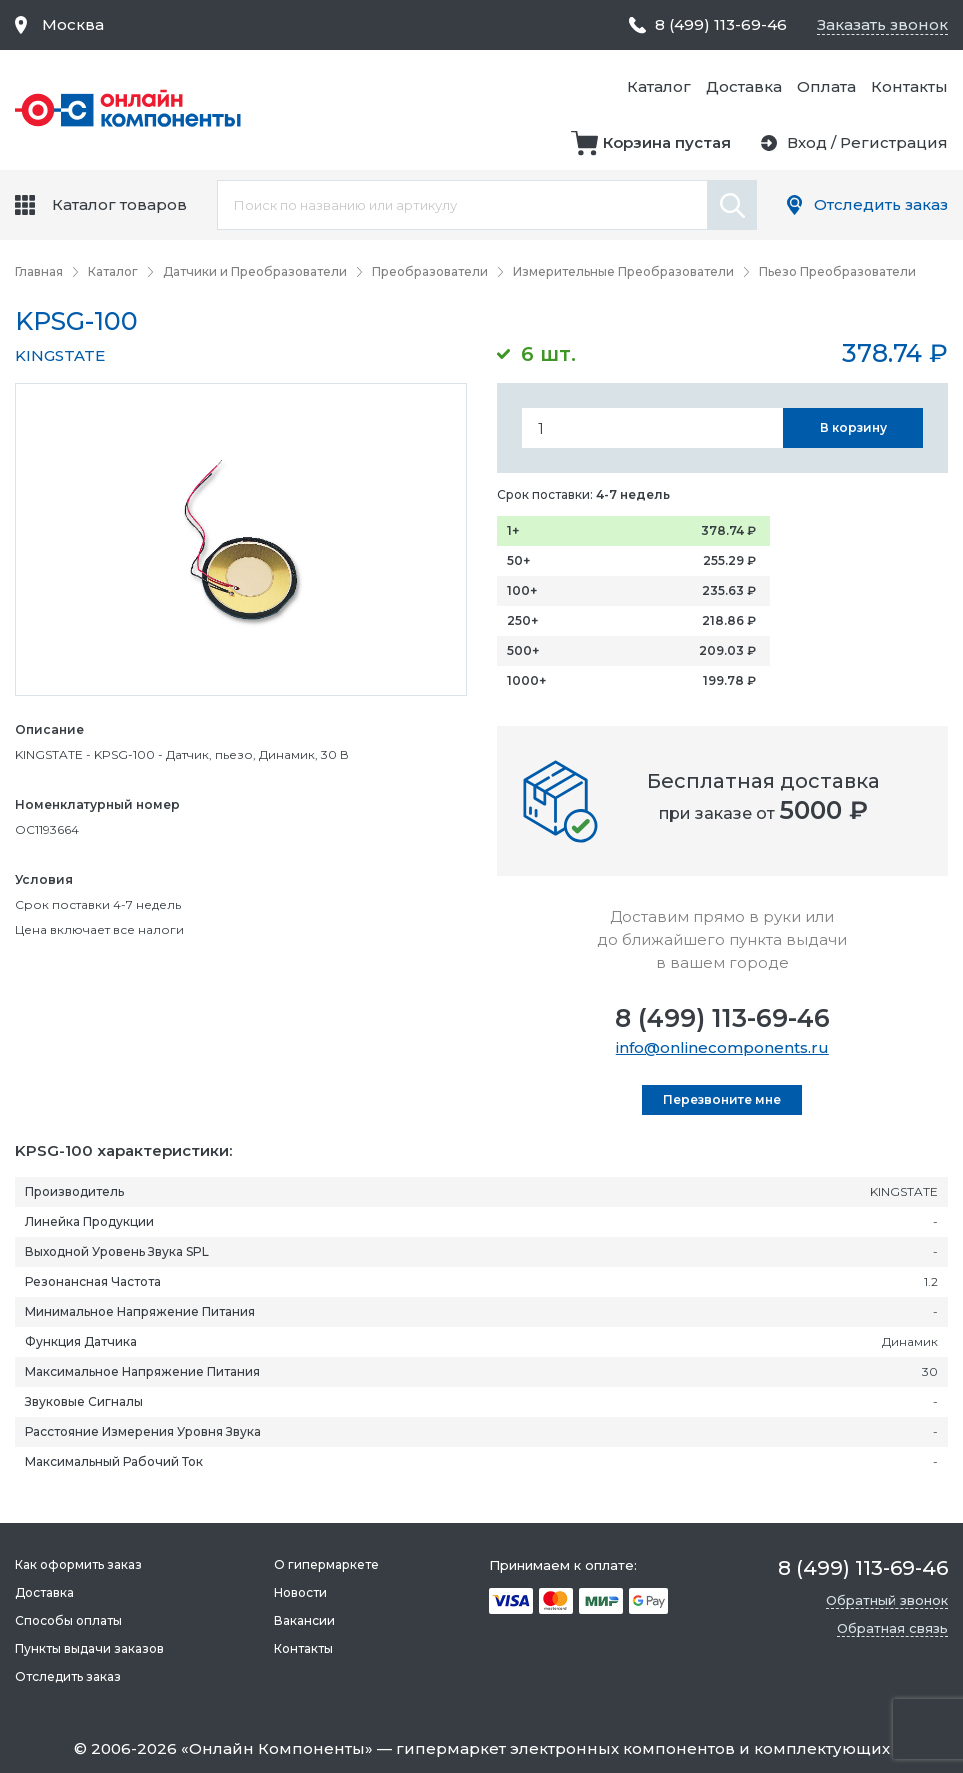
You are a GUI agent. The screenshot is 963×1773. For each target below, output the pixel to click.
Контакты (909, 86)
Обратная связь (892, 1628)
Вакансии (304, 1620)
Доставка (744, 86)
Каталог (659, 86)
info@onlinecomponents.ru (722, 1047)
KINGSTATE (60, 355)
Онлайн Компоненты (277, 1748)
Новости (300, 1592)
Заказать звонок (882, 24)
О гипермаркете (326, 1564)
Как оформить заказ (78, 1564)
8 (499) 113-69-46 (722, 1018)
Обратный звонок (887, 1600)
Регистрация (894, 142)
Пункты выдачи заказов (89, 1648)
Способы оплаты (68, 1620)
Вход (807, 142)
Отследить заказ (881, 204)
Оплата (826, 86)
